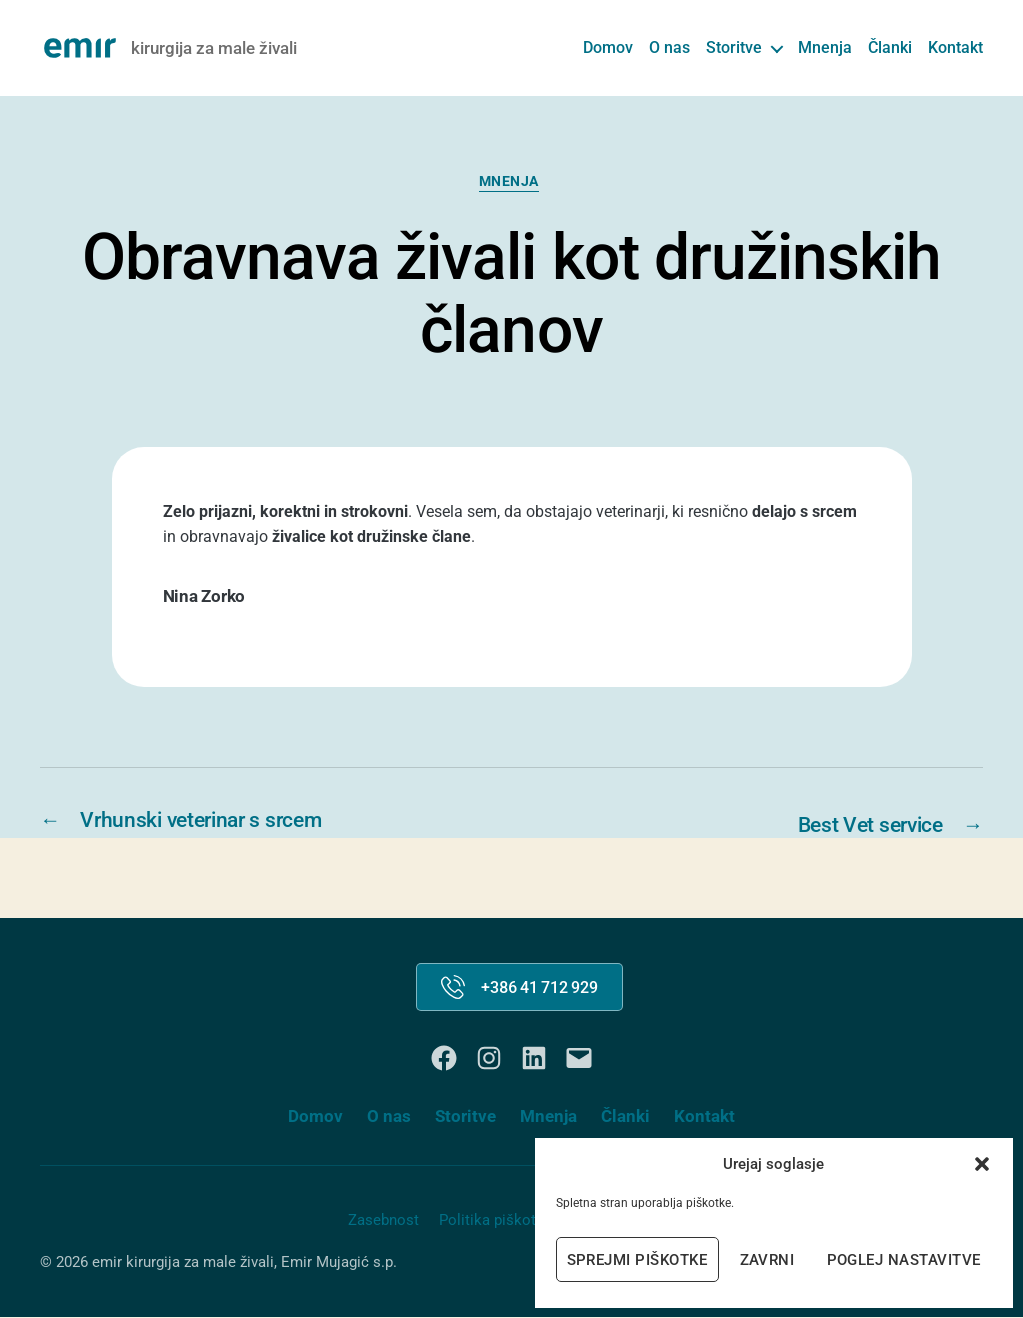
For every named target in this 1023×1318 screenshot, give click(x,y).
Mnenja (825, 47)
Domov (608, 47)
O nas (669, 47)
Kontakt (955, 47)
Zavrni (767, 1260)
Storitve (734, 47)
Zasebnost (383, 1221)
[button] (982, 1164)
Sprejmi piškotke (637, 1260)
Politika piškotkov (499, 1221)
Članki (890, 47)
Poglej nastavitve (904, 1260)
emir (107, 1264)
